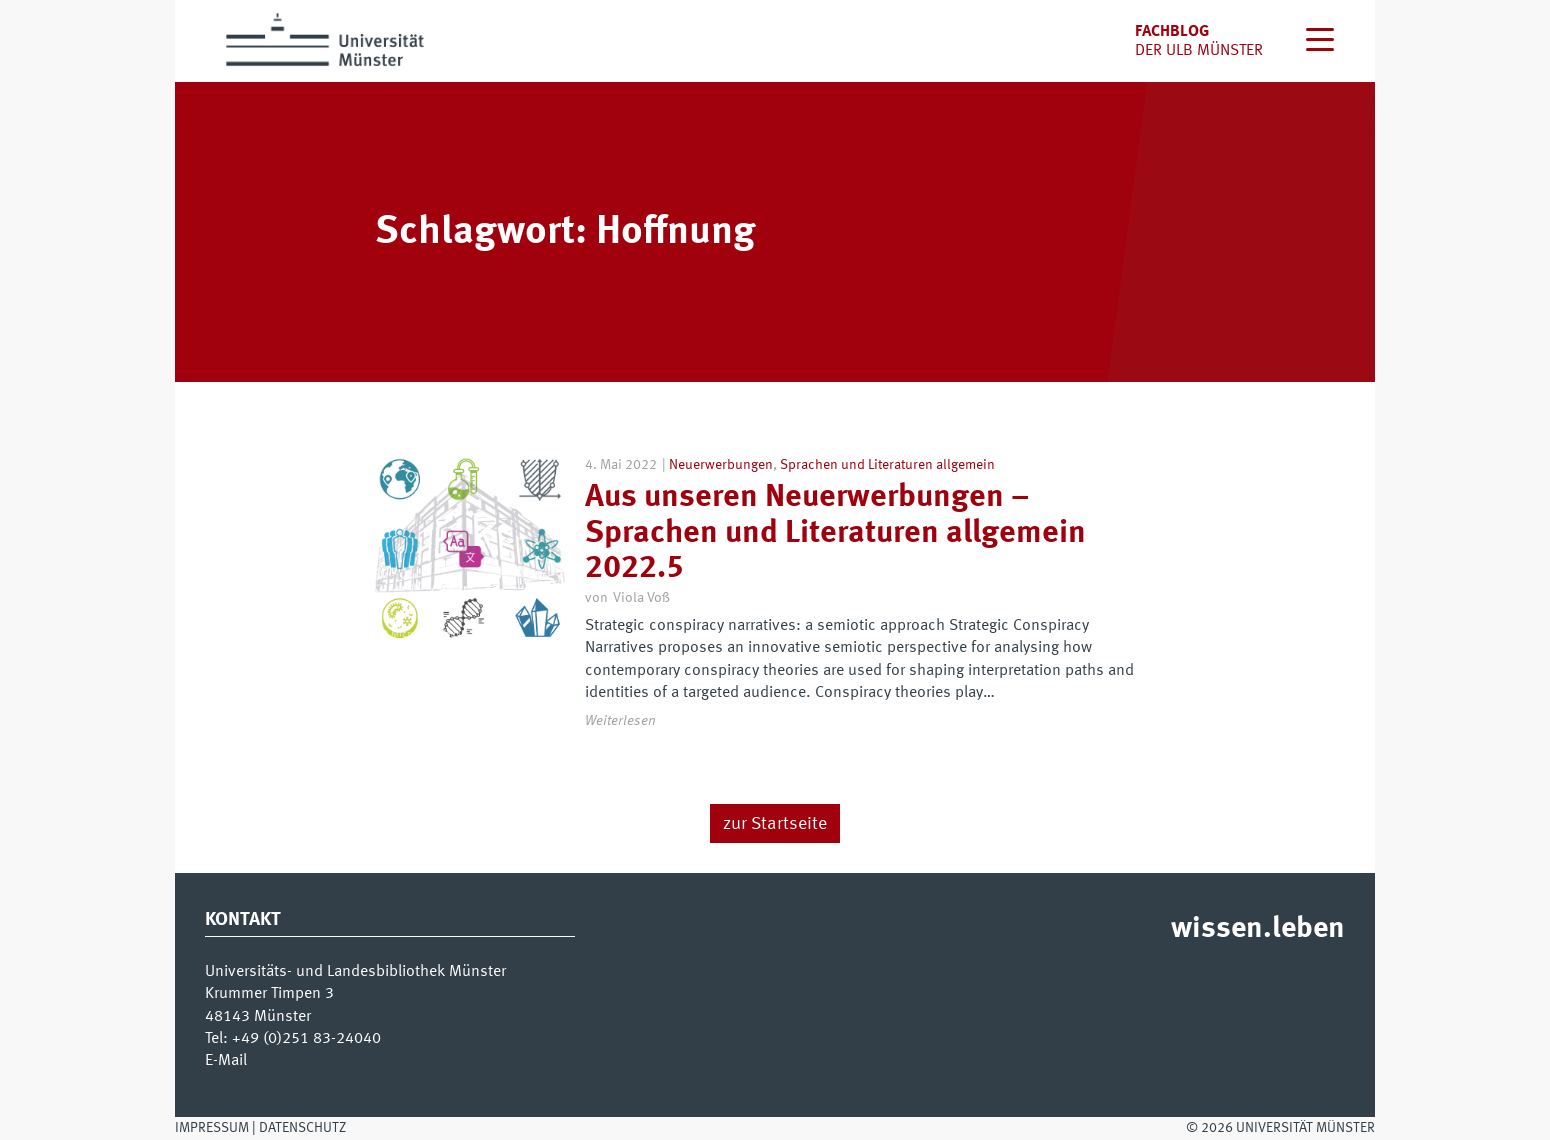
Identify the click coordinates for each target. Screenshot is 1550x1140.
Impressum (212, 1128)
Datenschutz (302, 1128)
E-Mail (226, 1061)
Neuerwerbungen (721, 465)
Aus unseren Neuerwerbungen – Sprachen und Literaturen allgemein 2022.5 (835, 533)
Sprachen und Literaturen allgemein (887, 465)
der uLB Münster (1199, 51)
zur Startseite (775, 824)
